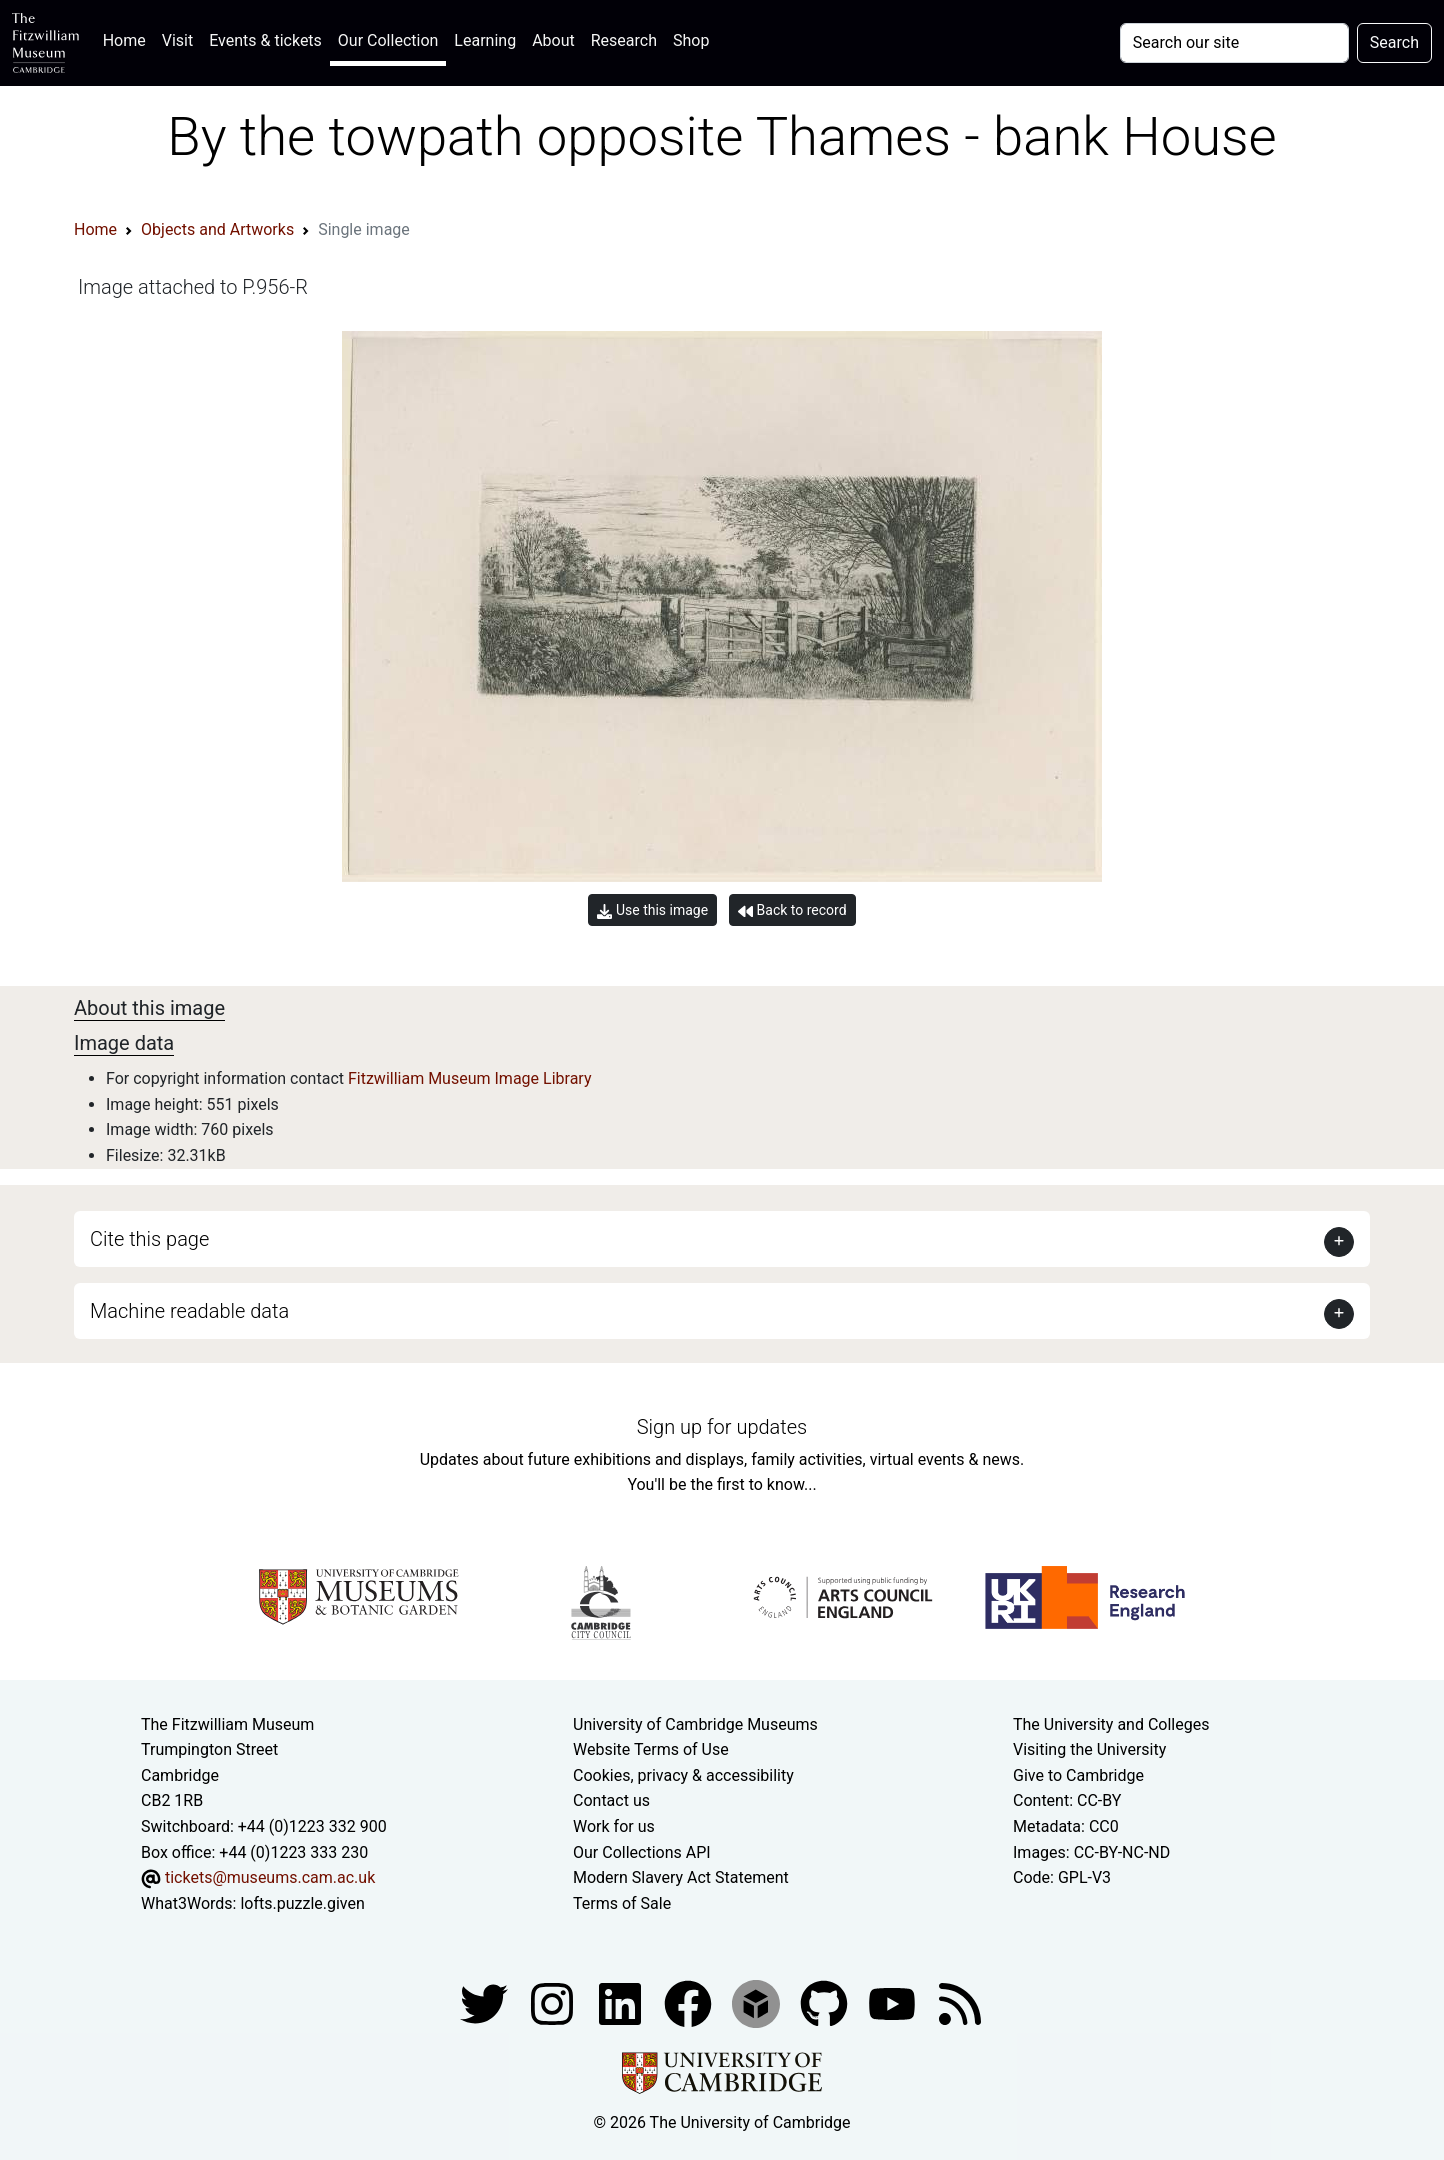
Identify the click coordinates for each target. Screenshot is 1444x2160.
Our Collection (388, 40)
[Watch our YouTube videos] (894, 2003)
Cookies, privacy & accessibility (683, 1775)
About (553, 40)
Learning (485, 40)
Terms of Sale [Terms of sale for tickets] (622, 1903)
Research (624, 40)
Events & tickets (265, 40)
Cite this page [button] (149, 1239)
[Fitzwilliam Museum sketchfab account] (758, 2003)
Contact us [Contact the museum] (611, 1800)
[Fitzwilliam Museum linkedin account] (690, 2003)
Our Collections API (642, 1852)
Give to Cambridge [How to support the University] (1078, 1775)
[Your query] (1234, 43)
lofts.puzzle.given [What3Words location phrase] (302, 1903)
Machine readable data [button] (189, 1311)
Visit (177, 40)
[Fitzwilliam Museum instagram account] (554, 2003)
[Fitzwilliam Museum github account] (826, 2003)
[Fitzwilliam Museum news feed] (960, 2003)
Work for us (614, 1826)
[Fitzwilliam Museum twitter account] (486, 2003)
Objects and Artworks (217, 229)
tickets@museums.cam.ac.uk (270, 1877)
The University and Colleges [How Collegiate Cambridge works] (1111, 1724)
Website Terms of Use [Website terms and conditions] (651, 1749)
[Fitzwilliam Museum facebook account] (622, 2003)
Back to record (792, 910)
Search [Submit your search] (1394, 42)
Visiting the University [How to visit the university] (1089, 1749)
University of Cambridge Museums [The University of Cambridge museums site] (695, 1724)
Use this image (652, 910)
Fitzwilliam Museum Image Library (470, 1078)
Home (128, 38)
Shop (691, 40)
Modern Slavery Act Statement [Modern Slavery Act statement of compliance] (681, 1877)
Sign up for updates (722, 1427)
